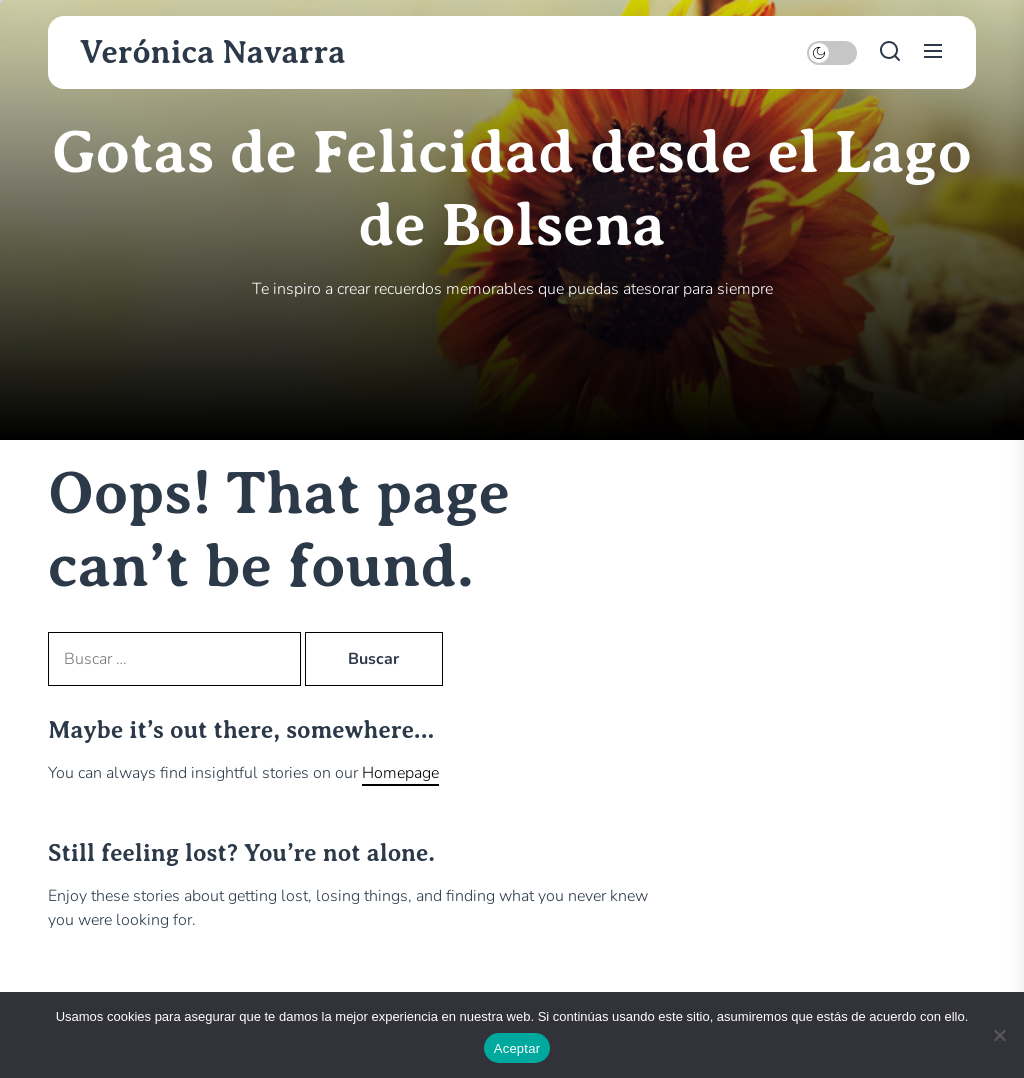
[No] (999, 1035)
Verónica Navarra (213, 52)
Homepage (400, 773)
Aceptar (517, 1048)
